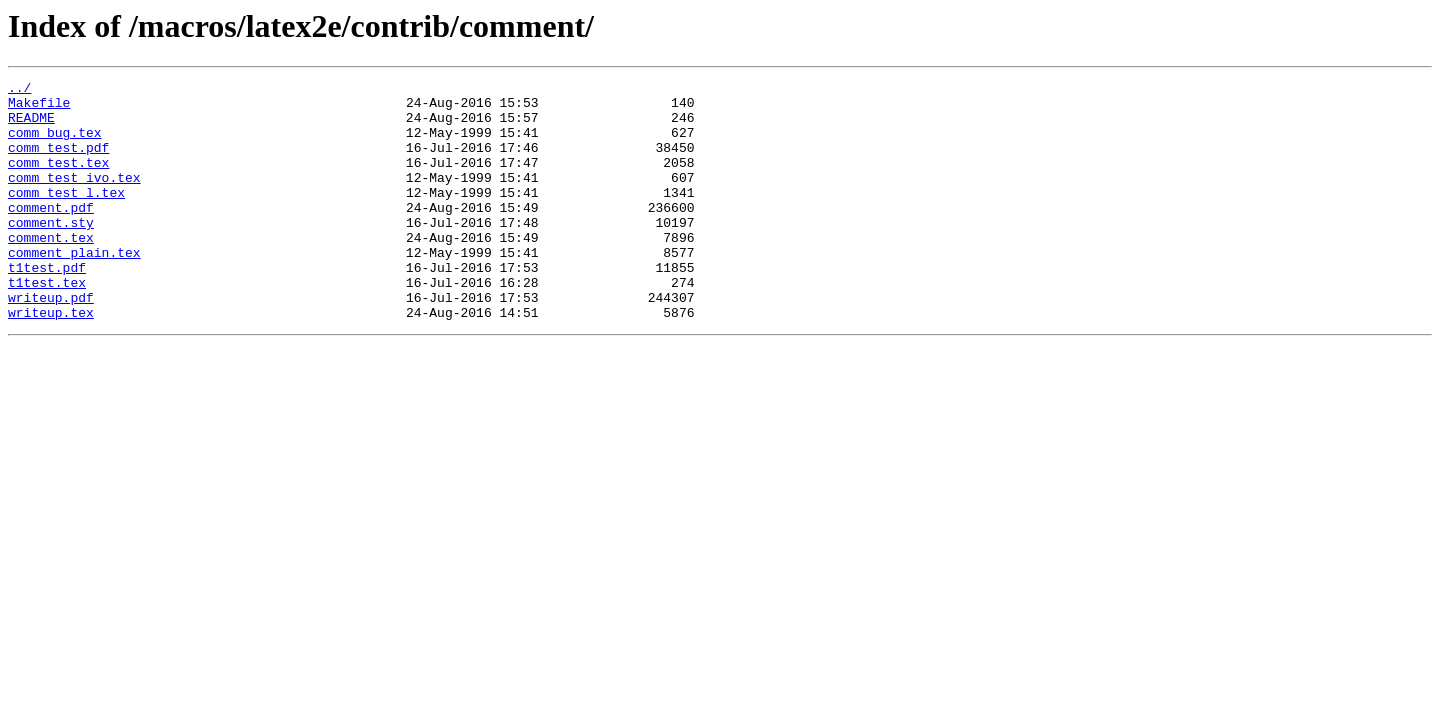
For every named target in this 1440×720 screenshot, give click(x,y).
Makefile (39, 108)
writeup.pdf (51, 342)
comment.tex (51, 270)
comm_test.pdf (58, 162)
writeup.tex (51, 360)
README (31, 126)
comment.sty (51, 252)
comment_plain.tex (74, 288)
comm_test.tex (58, 180)
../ (19, 90)
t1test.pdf (47, 306)
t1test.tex (47, 324)
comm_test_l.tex (66, 216)
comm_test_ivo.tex (74, 198)
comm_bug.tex (55, 144)
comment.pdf (51, 234)
